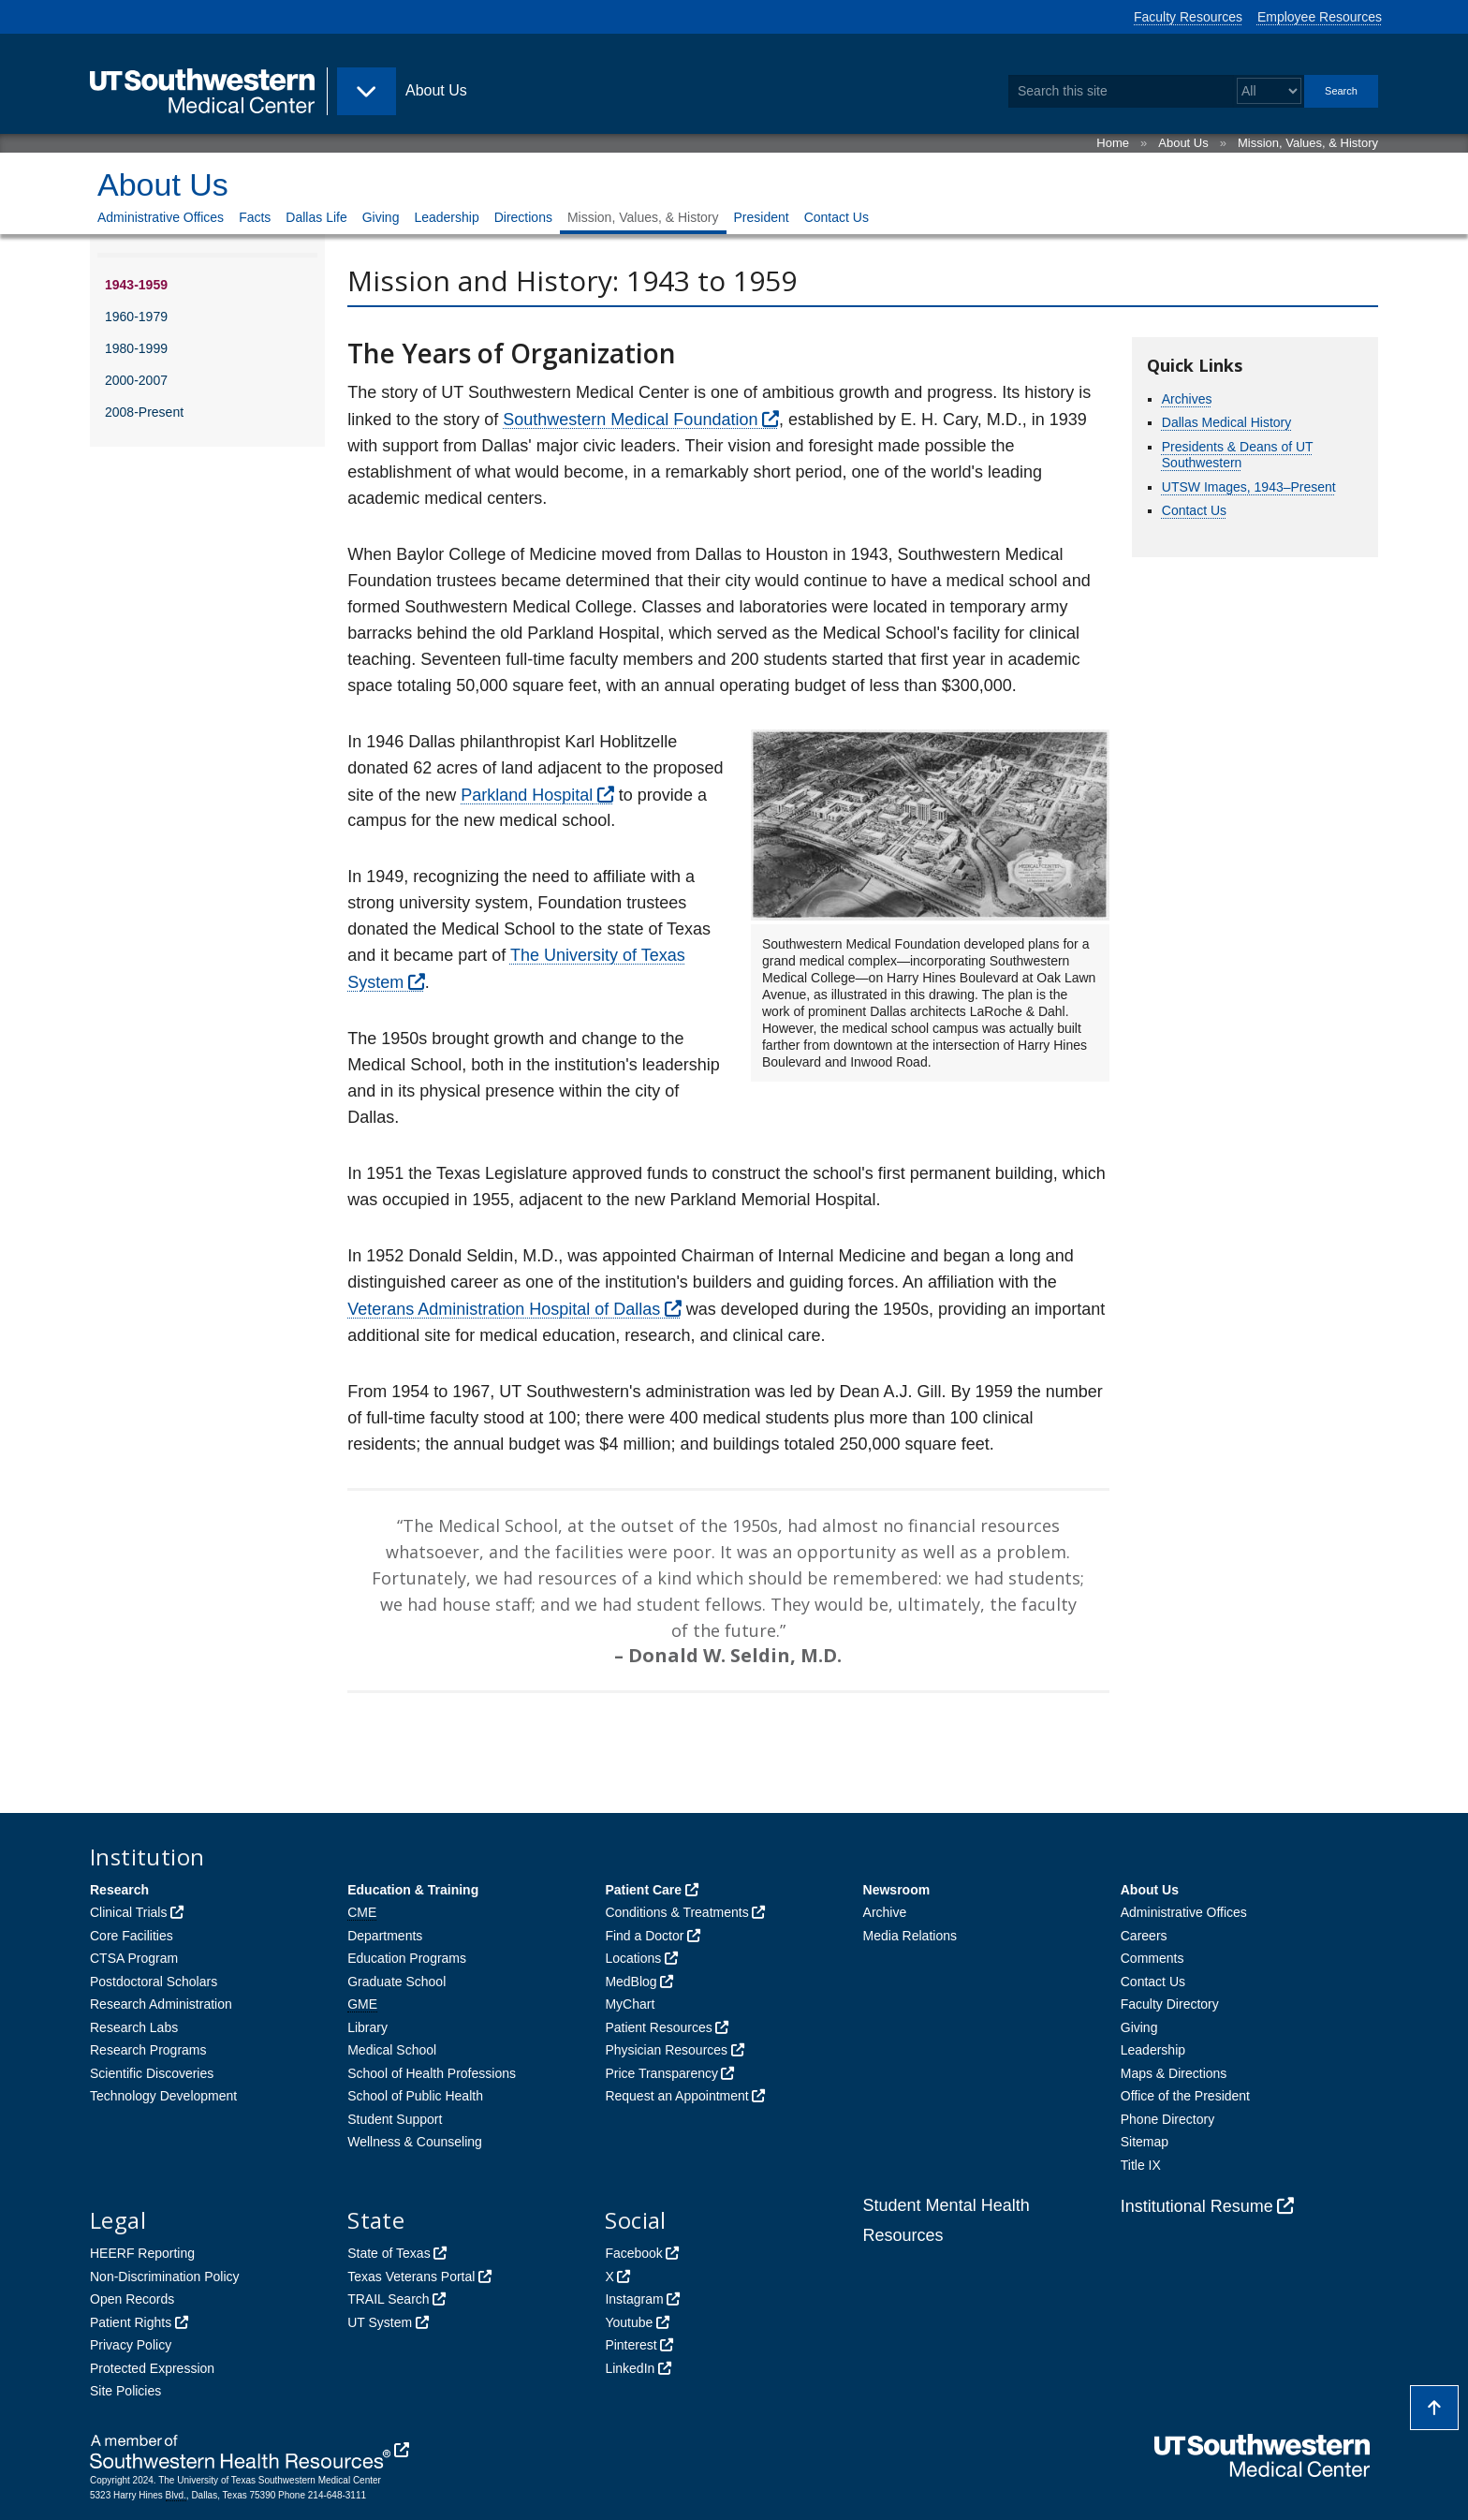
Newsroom (897, 1889)
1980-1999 (136, 348)
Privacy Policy (130, 2344)
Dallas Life (316, 217)
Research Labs (134, 2027)
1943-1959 (136, 284)
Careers (1144, 1935)
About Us (1183, 143)
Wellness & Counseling (414, 2141)
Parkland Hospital (527, 795)
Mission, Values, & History (1308, 143)
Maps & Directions (1174, 2073)
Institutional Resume (1197, 2206)
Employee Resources (1319, 16)
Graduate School (396, 1981)
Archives (1187, 398)
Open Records (132, 2299)
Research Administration (161, 2004)
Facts (255, 217)
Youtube (629, 2322)
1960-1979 (136, 316)
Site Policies (125, 2390)
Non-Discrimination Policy (165, 2276)
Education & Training (412, 1889)
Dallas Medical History (1226, 422)
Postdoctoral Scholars (153, 1981)
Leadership (446, 217)
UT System (379, 2322)
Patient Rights (130, 2322)
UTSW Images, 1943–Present (1249, 486)
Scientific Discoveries (151, 2073)
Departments (384, 1935)
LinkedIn (629, 2368)
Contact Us (836, 217)
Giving (381, 217)
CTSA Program (134, 1958)
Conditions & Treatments (676, 1912)
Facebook (633, 2253)
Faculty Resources (1188, 16)
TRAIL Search (388, 2299)
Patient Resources (658, 2027)
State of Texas (388, 2253)
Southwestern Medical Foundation (630, 419)
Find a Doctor (644, 1935)
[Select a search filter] (1269, 91)
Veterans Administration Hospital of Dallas (503, 1309)
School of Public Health (415, 2095)
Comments (1152, 1958)
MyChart (629, 2004)
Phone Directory (1167, 2119)
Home (1112, 143)
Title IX (1141, 2165)
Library (367, 2027)
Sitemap (1144, 2141)
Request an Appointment (676, 2095)
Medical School (391, 2049)
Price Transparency (661, 2073)
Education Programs (406, 1958)
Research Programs (148, 2049)
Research (119, 1889)
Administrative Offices (160, 217)
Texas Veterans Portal (411, 2276)
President (761, 217)
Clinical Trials (128, 1912)
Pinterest (630, 2344)
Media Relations (910, 1935)
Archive (885, 1912)
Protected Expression (152, 2368)
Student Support (394, 2119)
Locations (633, 1958)
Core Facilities (131, 1935)
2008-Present (144, 412)
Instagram (634, 2299)
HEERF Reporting (142, 2253)
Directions (523, 217)
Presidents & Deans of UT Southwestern (1238, 455)
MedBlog (630, 1981)
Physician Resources (666, 2049)
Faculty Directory (1170, 2004)
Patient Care (643, 1889)
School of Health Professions (431, 2073)
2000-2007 (136, 380)
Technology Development (163, 2095)
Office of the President (1185, 2095)
